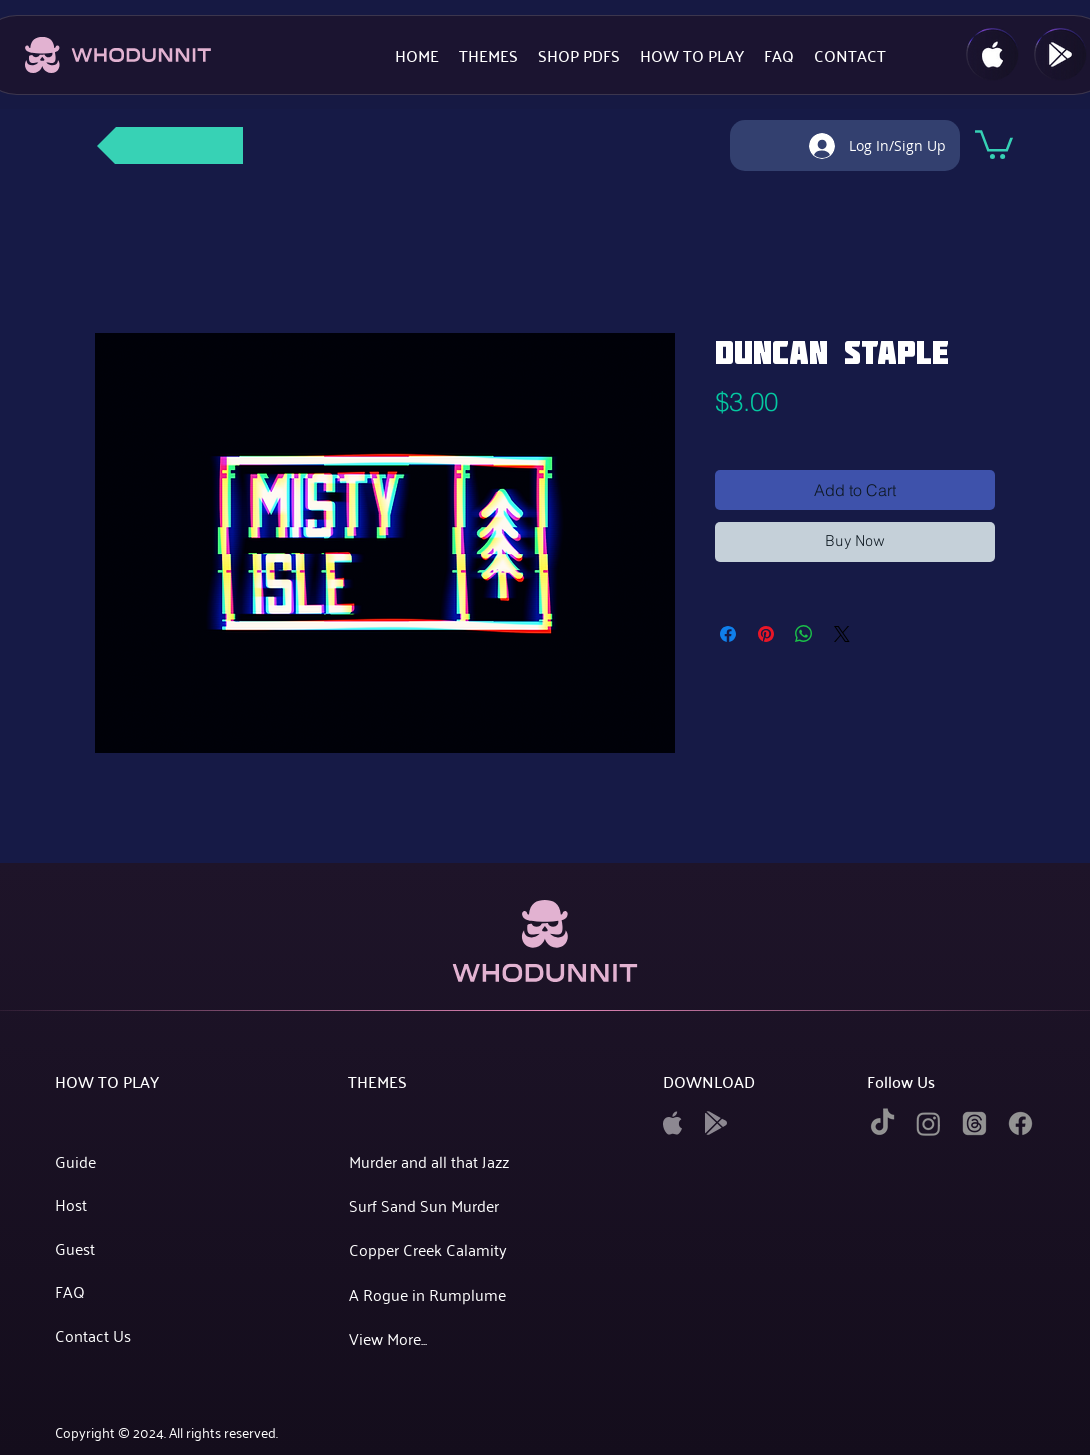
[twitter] (974, 1123)
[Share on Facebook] (728, 634)
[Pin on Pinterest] (766, 634)
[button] (994, 143)
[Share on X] (842, 634)
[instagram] (928, 1123)
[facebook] (1020, 1123)
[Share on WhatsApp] (804, 634)
